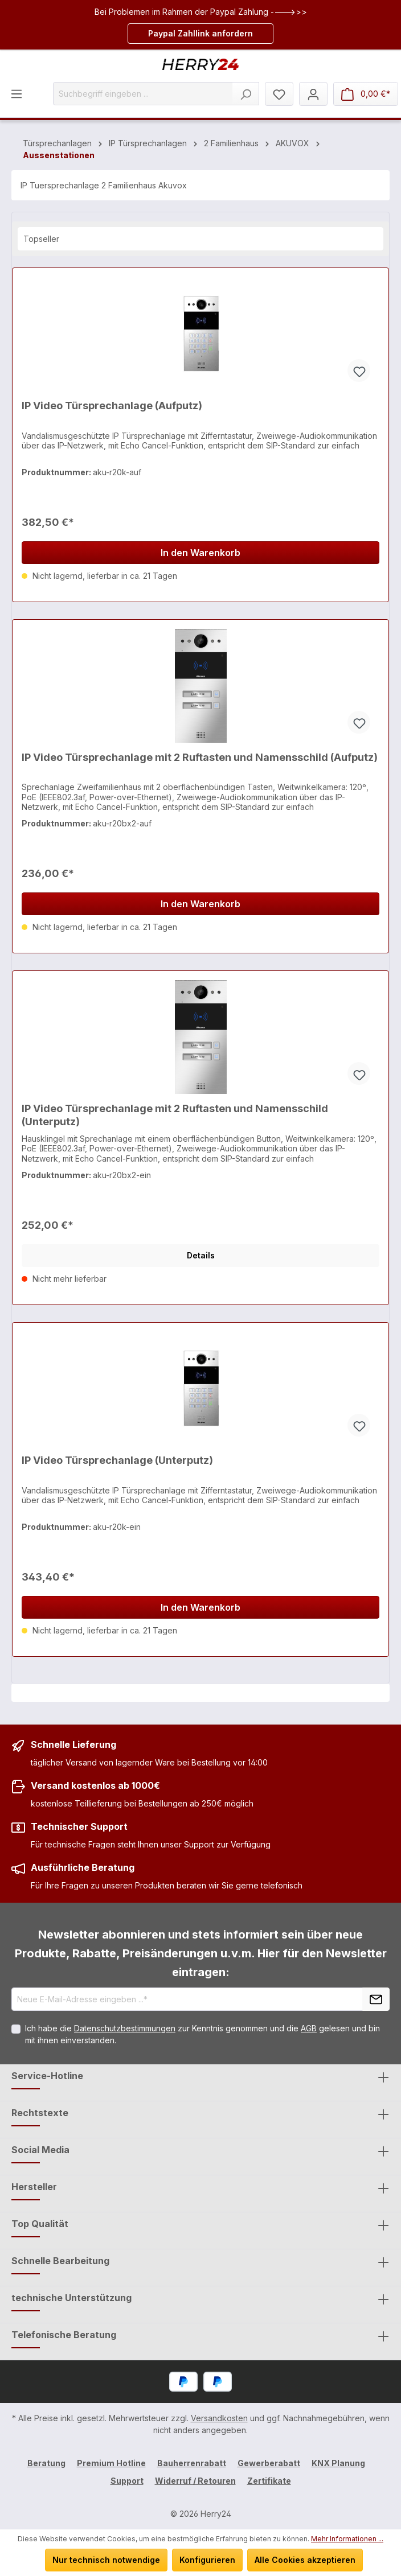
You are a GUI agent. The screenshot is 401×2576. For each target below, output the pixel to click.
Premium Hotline (111, 2463)
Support (127, 2481)
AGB (309, 2028)
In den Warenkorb (200, 552)
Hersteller (34, 2186)
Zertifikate (269, 2481)
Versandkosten (219, 2418)
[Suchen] (245, 93)
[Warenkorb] (366, 94)
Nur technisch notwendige (106, 2560)
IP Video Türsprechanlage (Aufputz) (112, 405)
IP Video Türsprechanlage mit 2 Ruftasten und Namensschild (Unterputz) (175, 1114)
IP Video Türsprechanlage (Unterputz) (117, 1460)
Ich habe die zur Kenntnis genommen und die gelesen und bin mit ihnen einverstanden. (202, 2034)
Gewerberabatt (269, 2463)
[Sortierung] (200, 238)
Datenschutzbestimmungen (124, 2028)
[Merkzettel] (279, 94)
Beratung (46, 2463)
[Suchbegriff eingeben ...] (143, 93)
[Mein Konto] (313, 94)
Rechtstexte (39, 2112)
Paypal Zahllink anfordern (200, 33)
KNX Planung (338, 2463)
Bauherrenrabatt (191, 2463)
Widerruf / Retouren (195, 2481)
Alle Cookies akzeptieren (305, 2560)
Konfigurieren (207, 2560)
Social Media (40, 2149)
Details (201, 1255)
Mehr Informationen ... (347, 2538)
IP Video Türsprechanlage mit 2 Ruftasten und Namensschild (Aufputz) (200, 757)
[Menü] (16, 93)
